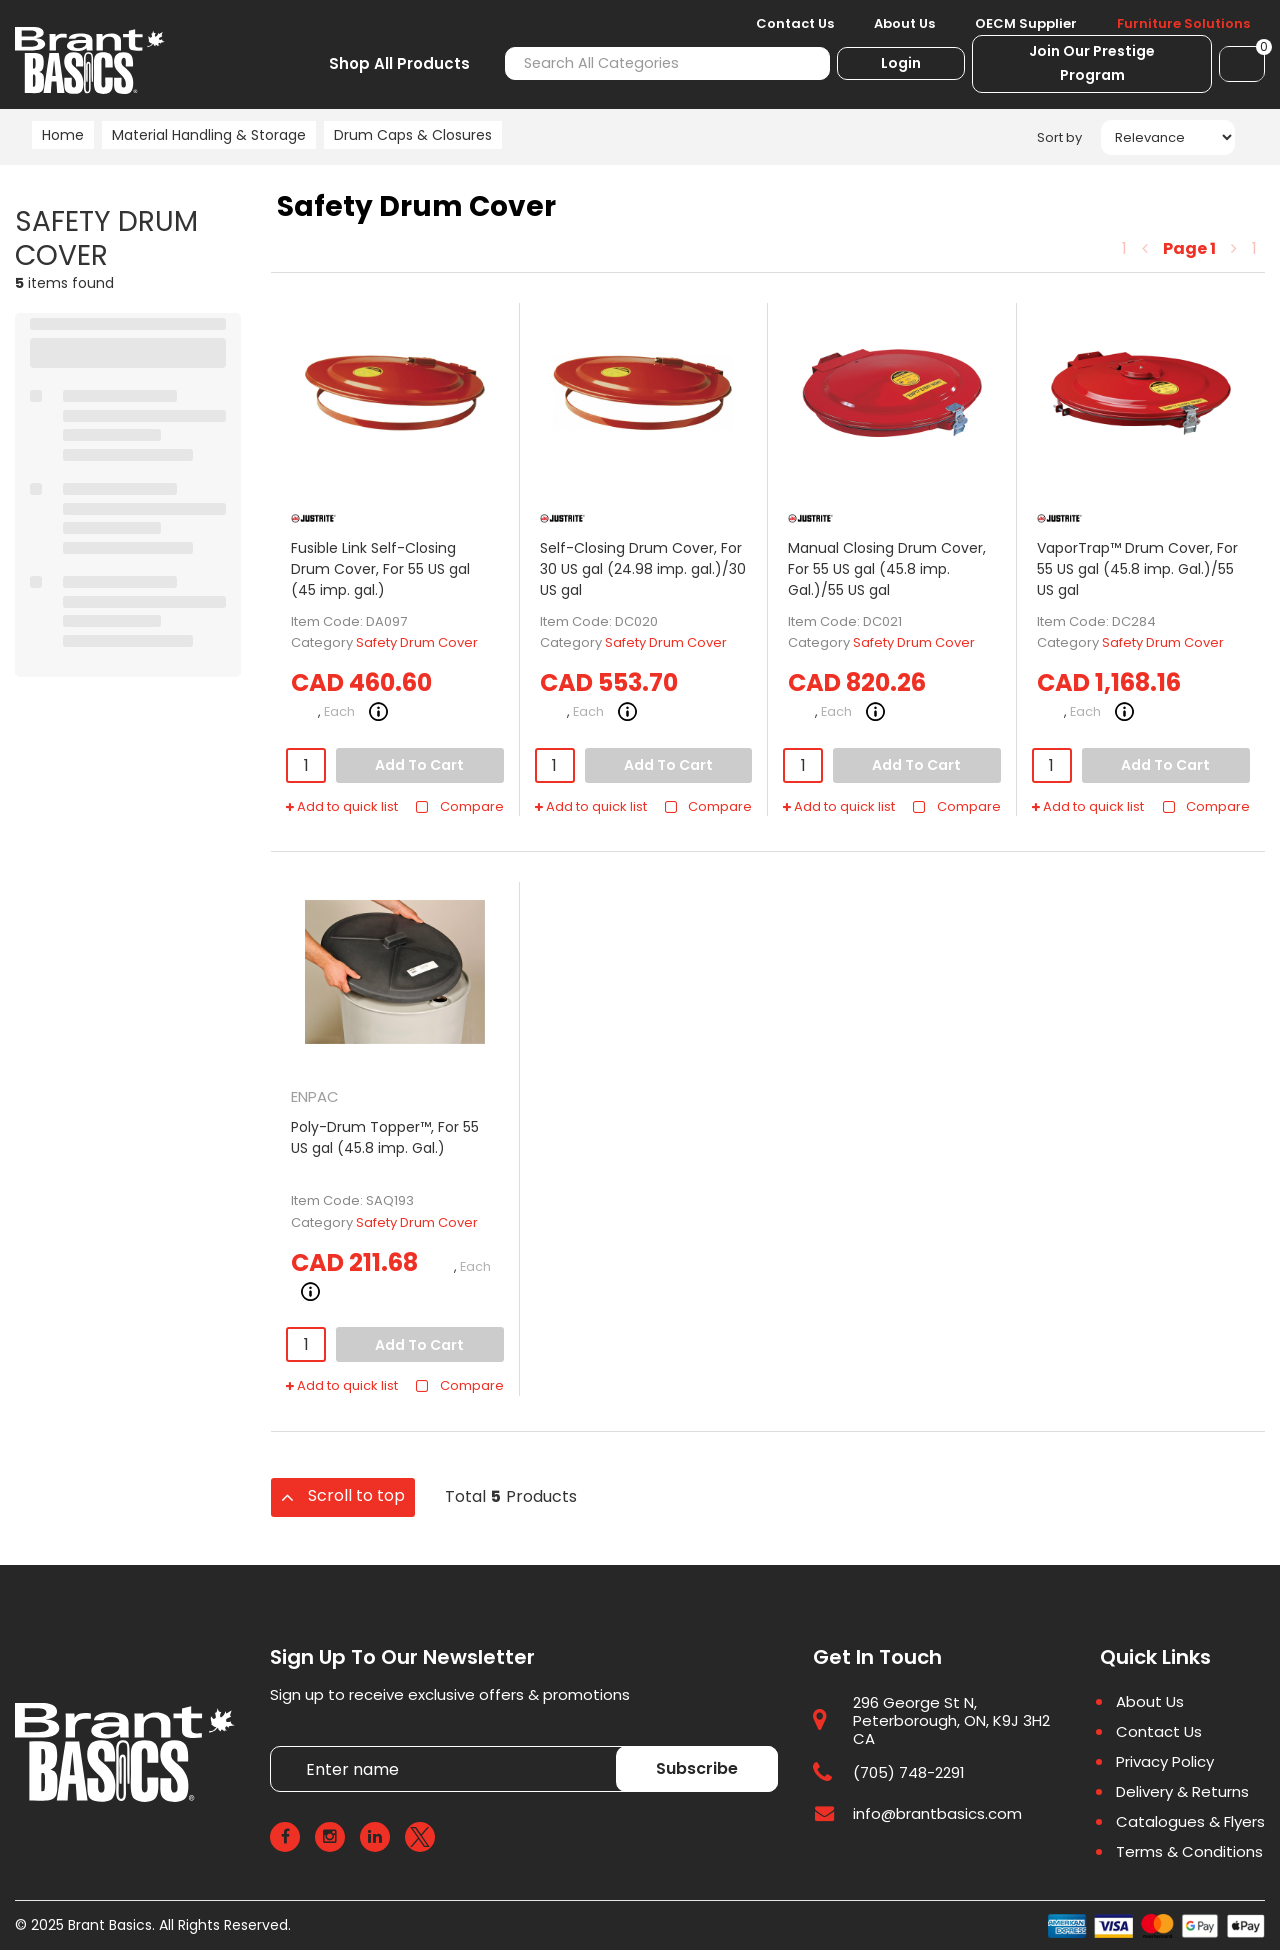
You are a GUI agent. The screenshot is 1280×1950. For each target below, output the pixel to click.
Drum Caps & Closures (413, 135)
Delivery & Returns (1182, 1792)
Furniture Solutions (1183, 24)
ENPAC (315, 1096)
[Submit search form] (803, 63)
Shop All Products (399, 63)
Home (63, 135)
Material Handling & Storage (209, 135)
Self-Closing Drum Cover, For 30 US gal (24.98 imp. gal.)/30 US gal (643, 569)
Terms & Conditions (1189, 1852)
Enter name (275, 1745)
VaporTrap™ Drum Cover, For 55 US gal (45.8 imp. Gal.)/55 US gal (1137, 569)
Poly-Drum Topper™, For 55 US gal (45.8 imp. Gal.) (385, 1137)
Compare (459, 807)
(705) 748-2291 (909, 1772)
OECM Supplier (1026, 24)
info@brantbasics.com (937, 1813)
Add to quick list (342, 807)
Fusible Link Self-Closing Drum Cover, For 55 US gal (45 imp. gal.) (380, 569)
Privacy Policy (1165, 1762)
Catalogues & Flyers (1190, 1822)
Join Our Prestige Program (1092, 63)
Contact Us (795, 24)
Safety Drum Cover (417, 642)
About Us (904, 24)
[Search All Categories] (667, 63)
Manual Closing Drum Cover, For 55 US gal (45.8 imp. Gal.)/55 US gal (887, 569)
